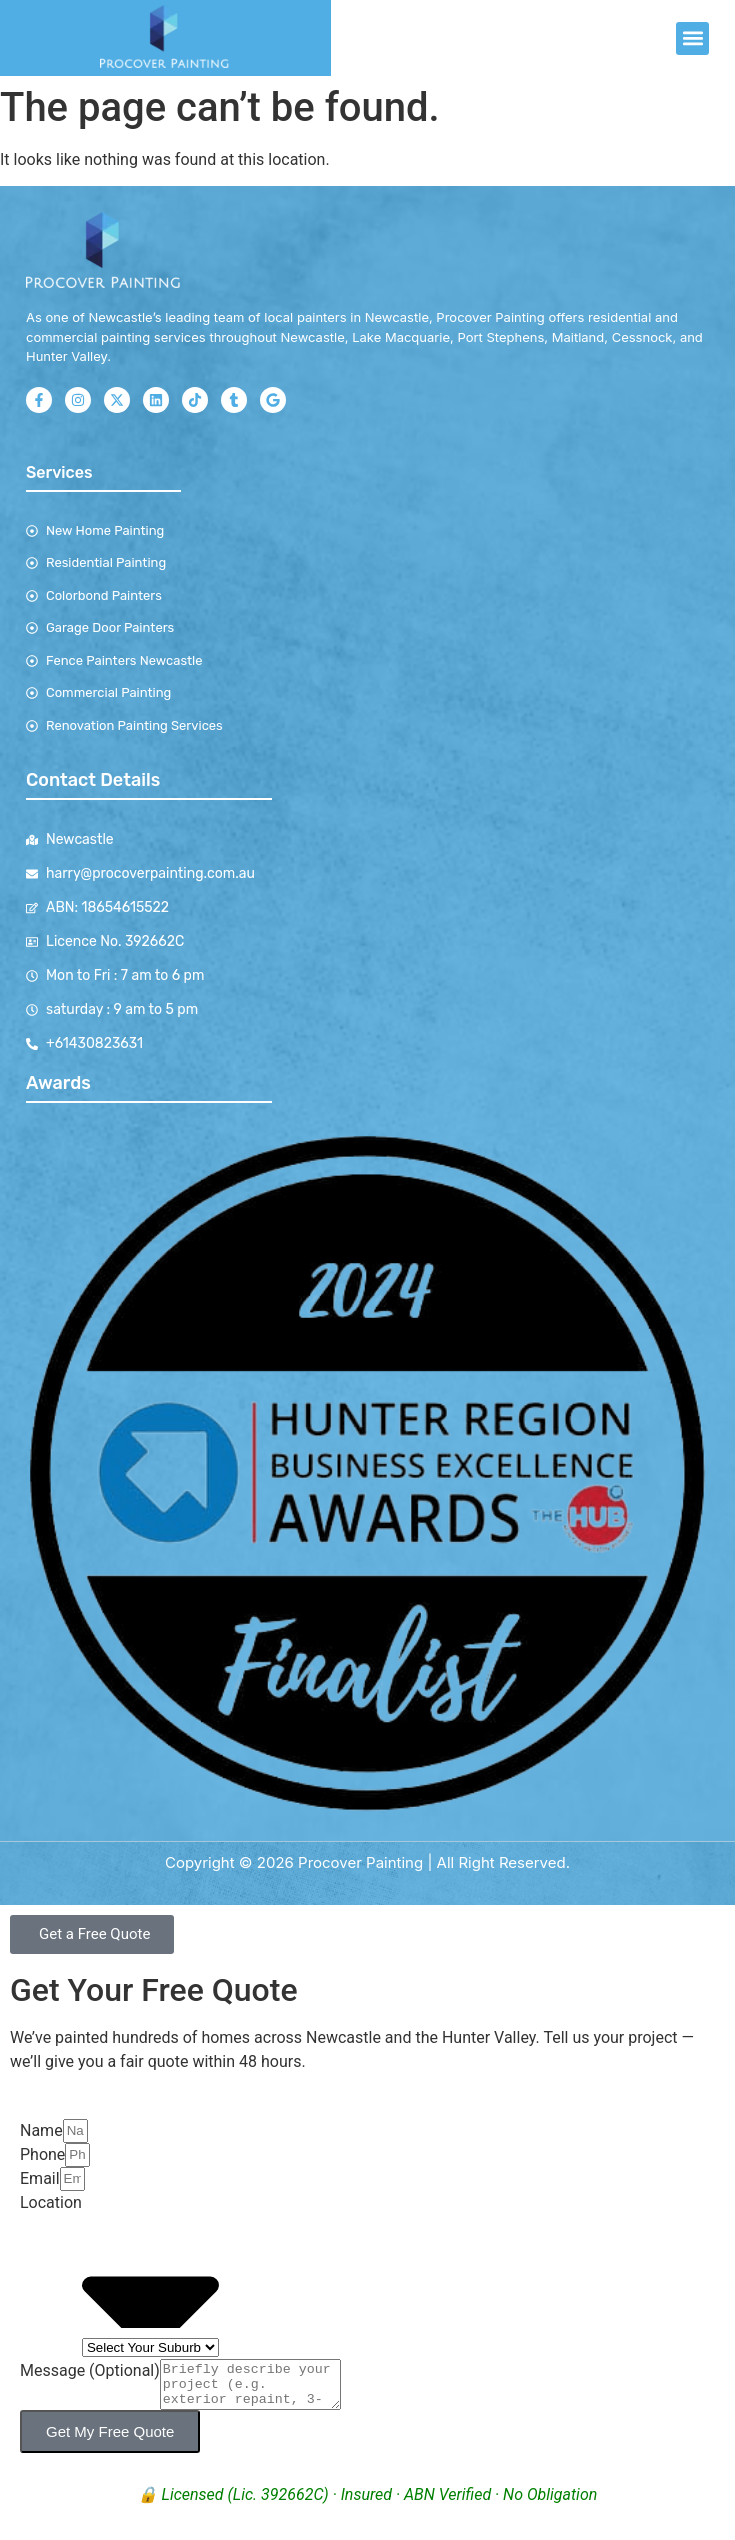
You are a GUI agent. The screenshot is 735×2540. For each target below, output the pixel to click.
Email (40, 2178)
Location (51, 2202)
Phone (42, 2154)
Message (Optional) (90, 2370)
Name (41, 2130)
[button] (692, 38)
